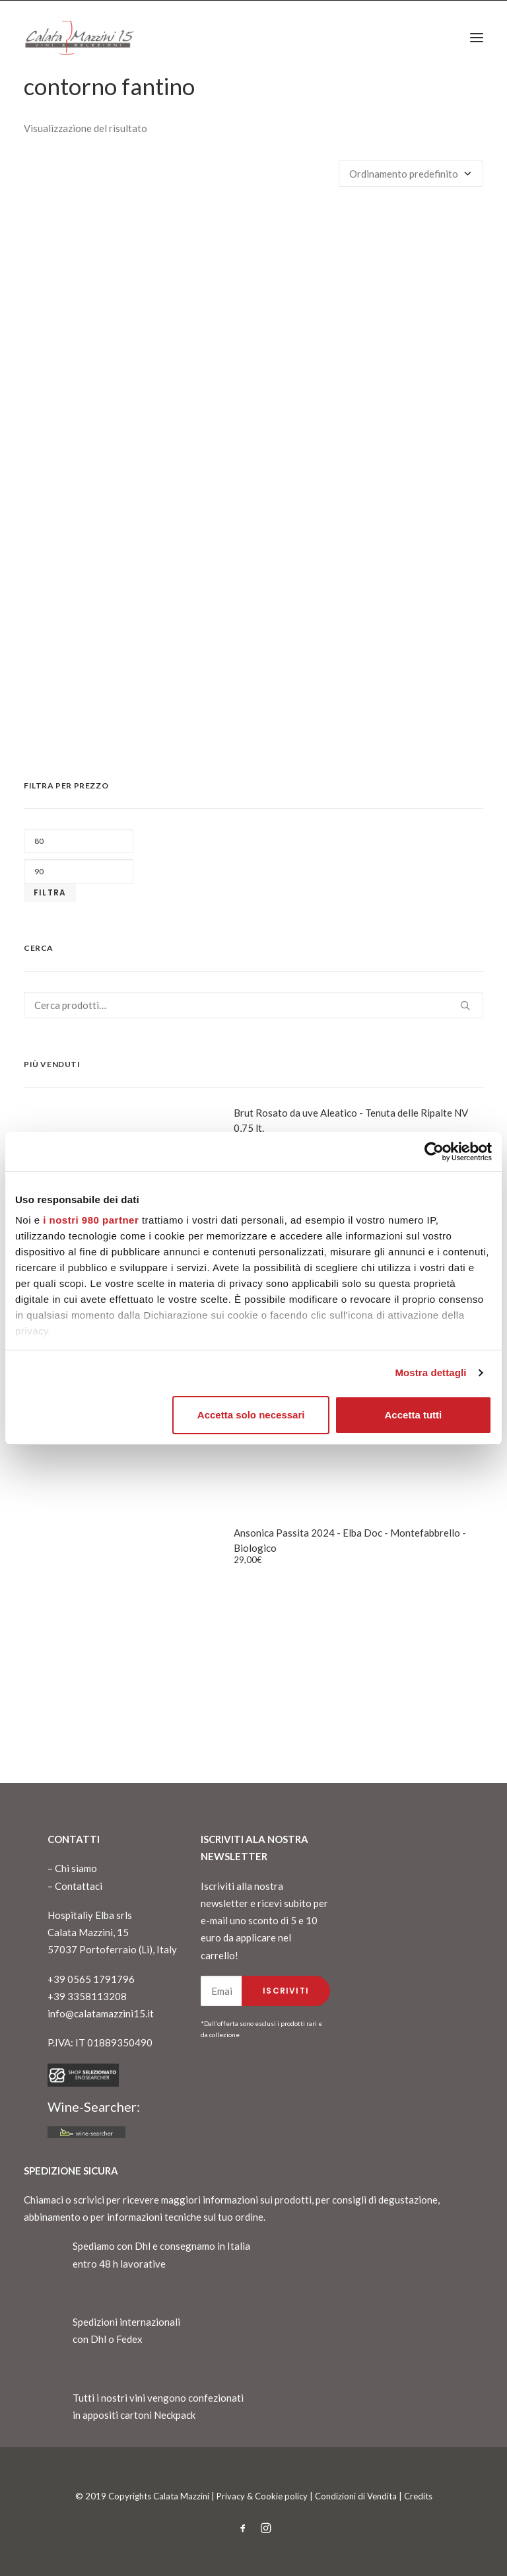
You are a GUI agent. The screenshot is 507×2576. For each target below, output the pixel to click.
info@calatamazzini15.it (101, 2013)
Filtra (50, 892)
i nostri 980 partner (91, 1220)
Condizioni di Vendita (356, 2496)
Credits (418, 2496)
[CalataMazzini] (79, 37)
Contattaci (78, 1886)
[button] (476, 37)
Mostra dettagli (430, 1372)
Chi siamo (76, 1868)
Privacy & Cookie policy (262, 2496)
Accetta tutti (413, 1414)
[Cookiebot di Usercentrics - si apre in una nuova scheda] (434, 1152)
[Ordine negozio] (411, 173)
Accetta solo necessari (251, 1414)
